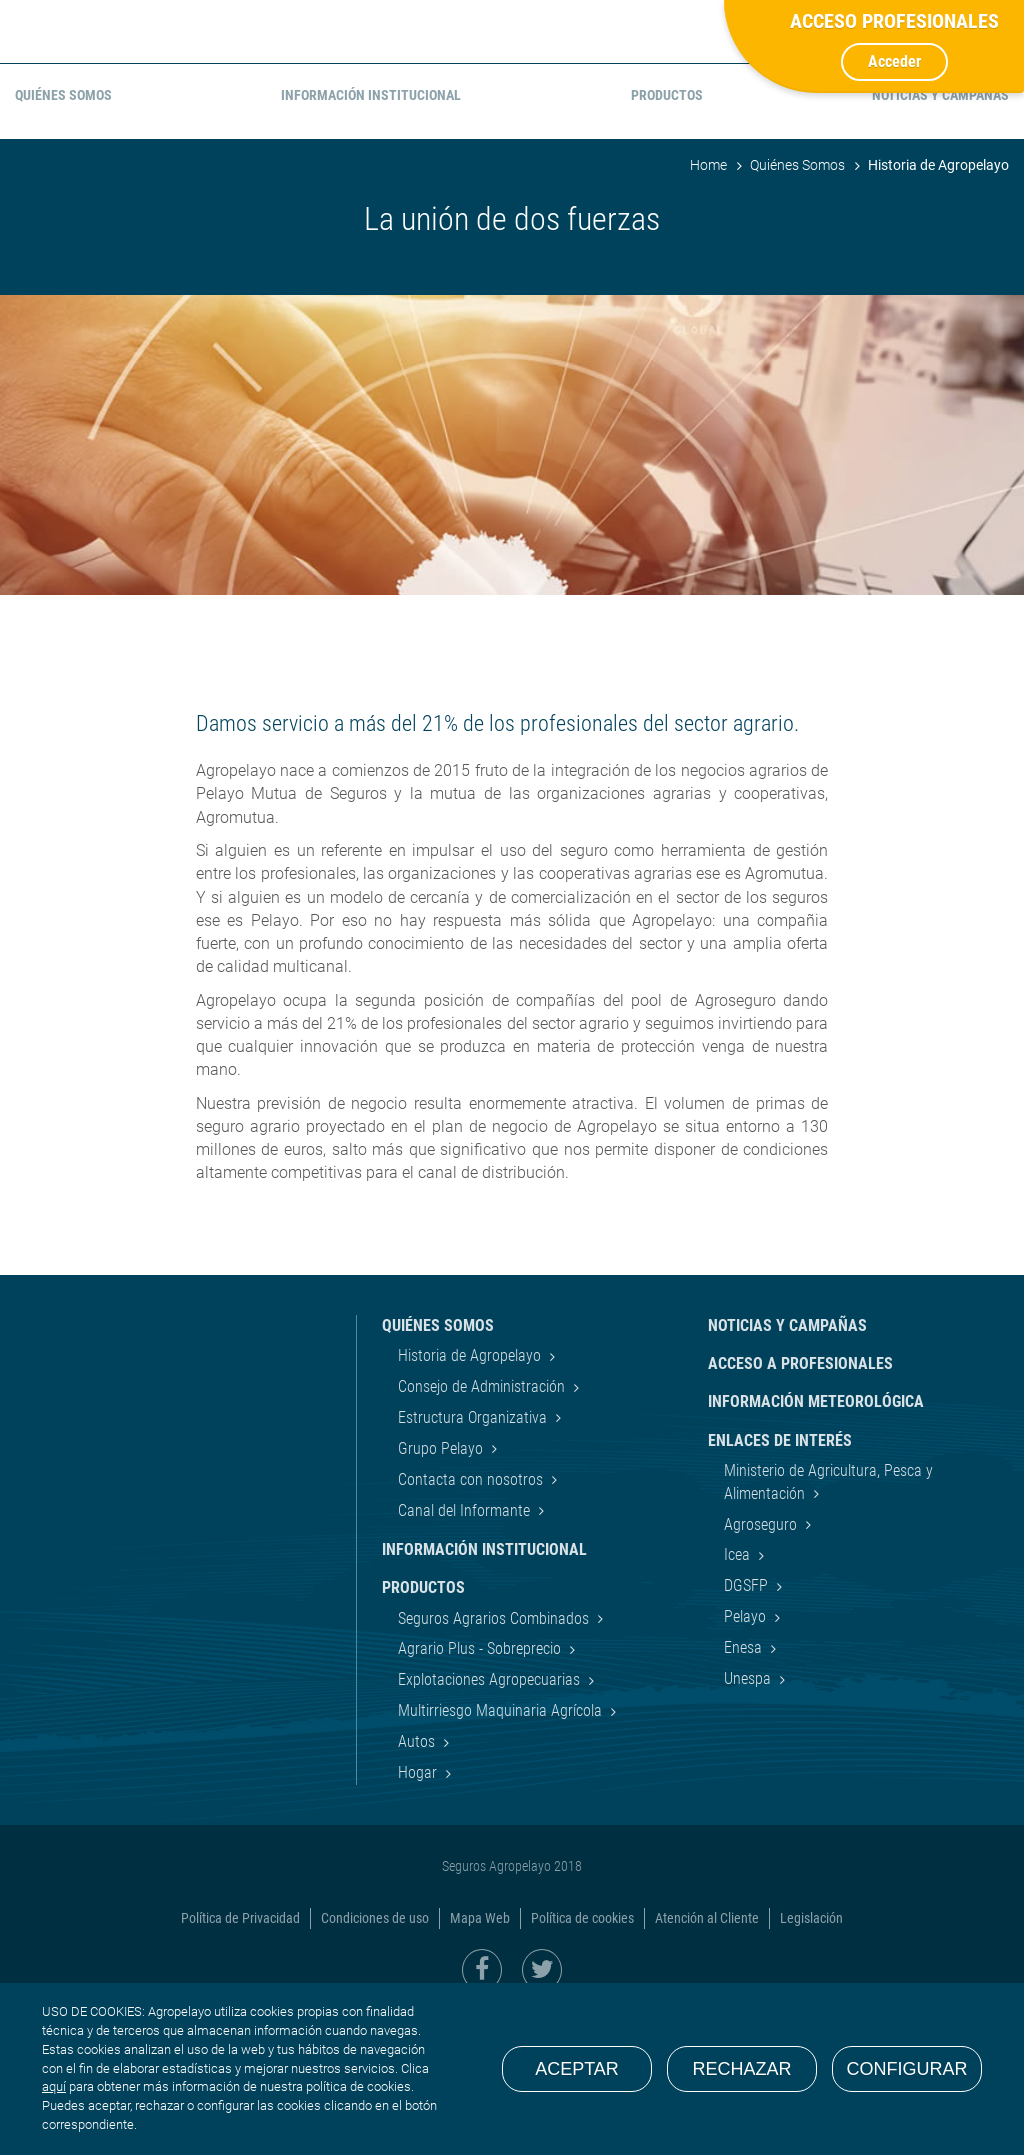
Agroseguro (762, 1668)
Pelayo (747, 1760)
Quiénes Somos (797, 309)
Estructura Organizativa (474, 1561)
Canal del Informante (466, 1654)
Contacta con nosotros (472, 1623)
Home (708, 309)
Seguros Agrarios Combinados (495, 1761)
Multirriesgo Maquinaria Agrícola (502, 1854)
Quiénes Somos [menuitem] (63, 239)
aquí (54, 2086)
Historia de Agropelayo (471, 1499)
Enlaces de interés (780, 1584)
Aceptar (577, 2069)
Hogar (419, 1916)
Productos (423, 1731)
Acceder (894, 61)
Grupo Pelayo (442, 1592)
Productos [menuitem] (667, 239)
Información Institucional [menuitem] (371, 239)
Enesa (745, 1791)
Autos (418, 1885)
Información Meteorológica (816, 1545)
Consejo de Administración (483, 1530)
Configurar (907, 2069)
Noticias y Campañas (787, 1469)
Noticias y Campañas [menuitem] (940, 239)
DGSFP (748, 1729)
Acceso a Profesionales (800, 1507)
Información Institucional (484, 1693)
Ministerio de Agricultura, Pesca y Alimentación (828, 1625)
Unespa (749, 1822)
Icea (739, 1698)
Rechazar (741, 2069)
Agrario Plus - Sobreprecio (481, 1792)
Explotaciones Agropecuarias (491, 1823)
